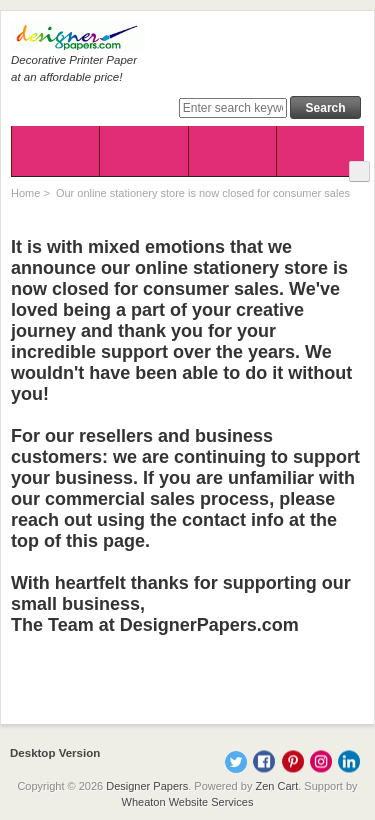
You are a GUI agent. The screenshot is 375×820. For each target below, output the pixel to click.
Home (25, 193)
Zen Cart (276, 786)
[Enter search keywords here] (233, 108)
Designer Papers (147, 786)
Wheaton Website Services (188, 802)
